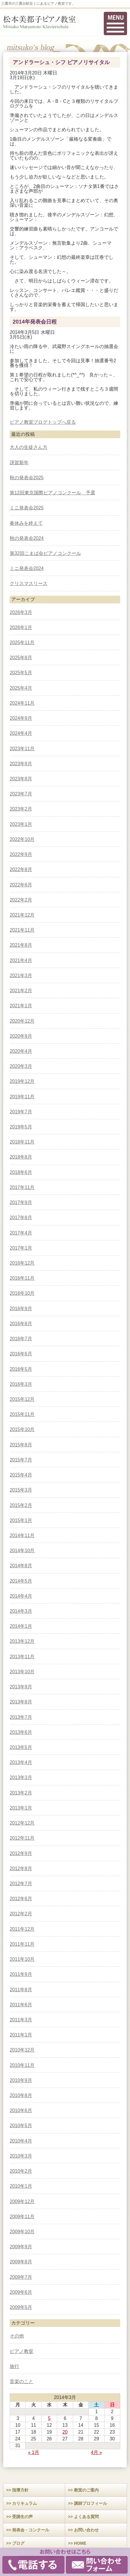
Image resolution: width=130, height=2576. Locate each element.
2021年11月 (22, 930)
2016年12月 (22, 1263)
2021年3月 (21, 975)
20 (65, 2431)
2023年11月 (22, 748)
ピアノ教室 (21, 422)
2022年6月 (21, 884)
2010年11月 (22, 2065)
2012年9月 (21, 1853)
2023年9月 (21, 763)
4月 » (96, 2452)
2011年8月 (21, 1989)
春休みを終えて (26, 523)
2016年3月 (21, 1384)
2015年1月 (21, 1520)
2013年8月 (21, 1701)
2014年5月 (21, 1580)
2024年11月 (22, 703)
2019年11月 (22, 1096)
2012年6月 (21, 1898)
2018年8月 (21, 1156)
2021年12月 (22, 914)
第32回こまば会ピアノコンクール (45, 553)
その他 (17, 2335)
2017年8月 (21, 1217)
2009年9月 (21, 2246)
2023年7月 (21, 793)
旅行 (14, 2366)
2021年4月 (21, 960)
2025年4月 (21, 688)
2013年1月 (21, 1807)
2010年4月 (21, 2140)
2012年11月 (22, 1838)
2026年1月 (21, 627)
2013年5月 (21, 1747)
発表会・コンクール (30, 2530)
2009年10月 (22, 2231)
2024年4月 (21, 733)
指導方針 (20, 2490)
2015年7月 (21, 1459)
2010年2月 (21, 2171)
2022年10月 (22, 839)
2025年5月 (21, 672)
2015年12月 (22, 1399)
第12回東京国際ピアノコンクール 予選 (52, 492)
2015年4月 (21, 1474)
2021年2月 (21, 990)
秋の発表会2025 (27, 477)
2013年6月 (21, 1732)
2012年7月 (21, 1883)
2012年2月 (21, 1913)
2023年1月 (21, 824)
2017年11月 (22, 1187)
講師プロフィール (90, 2503)
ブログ (18, 2543)
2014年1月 (21, 1626)
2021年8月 (21, 945)
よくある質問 (86, 2516)
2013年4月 (21, 1762)
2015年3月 (21, 1489)
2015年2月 (21, 1505)
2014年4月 (21, 1596)
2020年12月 (22, 1021)
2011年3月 (21, 2019)
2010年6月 (21, 2110)
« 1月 (33, 2452)
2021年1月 (21, 1005)
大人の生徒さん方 (28, 447)
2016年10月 (22, 1293)
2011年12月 (22, 1929)
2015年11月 (22, 1414)
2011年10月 (22, 1959)
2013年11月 (22, 1656)
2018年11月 (22, 1141)
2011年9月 (21, 1974)
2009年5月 (21, 2307)
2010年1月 (21, 2186)
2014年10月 (22, 1550)
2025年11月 (22, 642)
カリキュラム (24, 2503)
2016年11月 (22, 1278)
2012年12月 (22, 1822)
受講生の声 (22, 2516)
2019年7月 (21, 1111)
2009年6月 (21, 2292)
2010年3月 (21, 2155)
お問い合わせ (86, 2530)
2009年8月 (21, 2261)
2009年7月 (21, 2277)
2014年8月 (21, 1565)
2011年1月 (21, 2034)
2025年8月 (21, 657)
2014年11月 (22, 1535)
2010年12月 (22, 2049)
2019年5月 (21, 1126)
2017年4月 (21, 1232)
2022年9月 (21, 854)
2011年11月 (22, 1944)
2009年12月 (22, 2201)
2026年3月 (21, 612)
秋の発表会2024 (27, 538)
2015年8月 (21, 1444)
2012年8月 (21, 1868)
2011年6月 (21, 2004)
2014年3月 (21, 1611)
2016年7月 (21, 1338)
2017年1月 (21, 1247)
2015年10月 (22, 1429)
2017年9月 (21, 1202)
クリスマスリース (28, 583)
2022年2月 (21, 899)
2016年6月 (21, 1353)
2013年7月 (21, 1717)
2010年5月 (21, 2125)
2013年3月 (21, 1777)
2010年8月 (21, 2095)
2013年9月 (21, 1686)
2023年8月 (21, 778)
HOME (80, 2543)
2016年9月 (21, 1308)
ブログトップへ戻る (54, 422)
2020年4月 (21, 1051)
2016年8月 (21, 1323)
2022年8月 (21, 869)
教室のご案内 (86, 2490)
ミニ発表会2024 (27, 568)
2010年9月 (21, 2080)
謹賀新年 (19, 462)
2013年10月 (22, 1671)
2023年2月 (21, 808)
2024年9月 (21, 718)
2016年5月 (21, 1369)
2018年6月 (21, 1172)
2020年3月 (21, 1066)
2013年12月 (22, 1641)
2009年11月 (22, 2216)
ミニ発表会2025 (27, 507)
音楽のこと (21, 2381)
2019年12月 (22, 1081)
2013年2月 (21, 1792)
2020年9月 (21, 1036)
